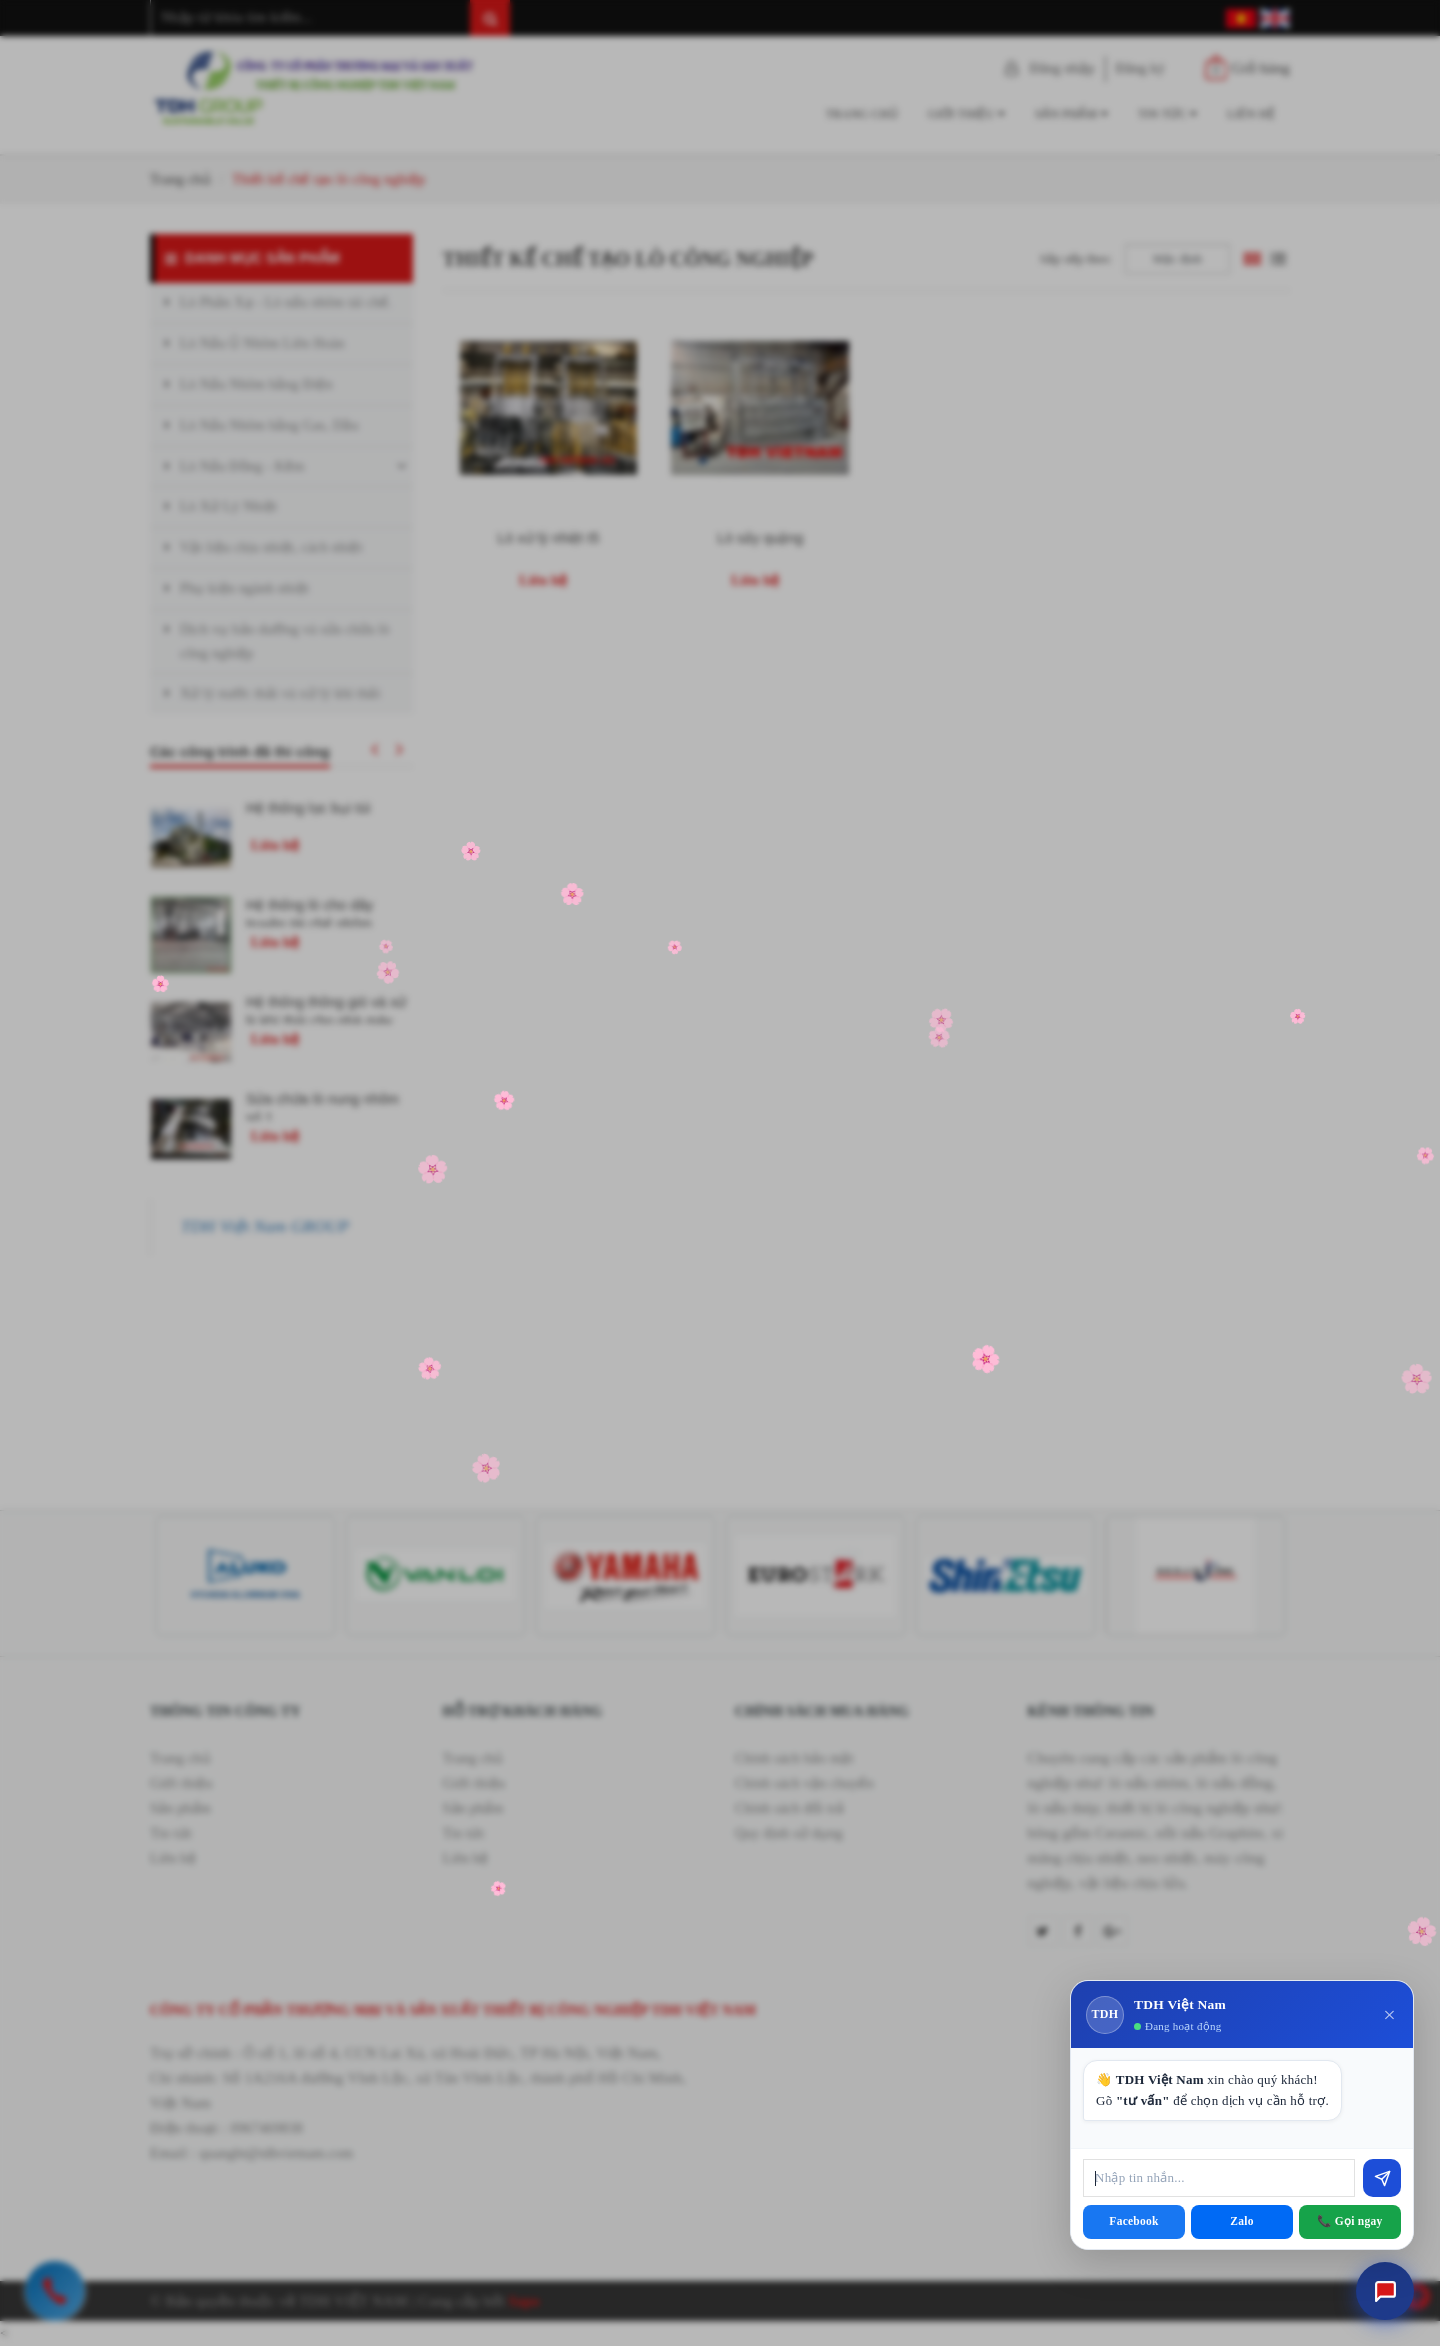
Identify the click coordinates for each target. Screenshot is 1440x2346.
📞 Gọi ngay (1349, 2221)
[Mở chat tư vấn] (1385, 2291)
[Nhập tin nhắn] (1219, 2178)
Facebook (1133, 2221)
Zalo (1241, 2221)
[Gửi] (1382, 2178)
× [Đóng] (1389, 2015)
